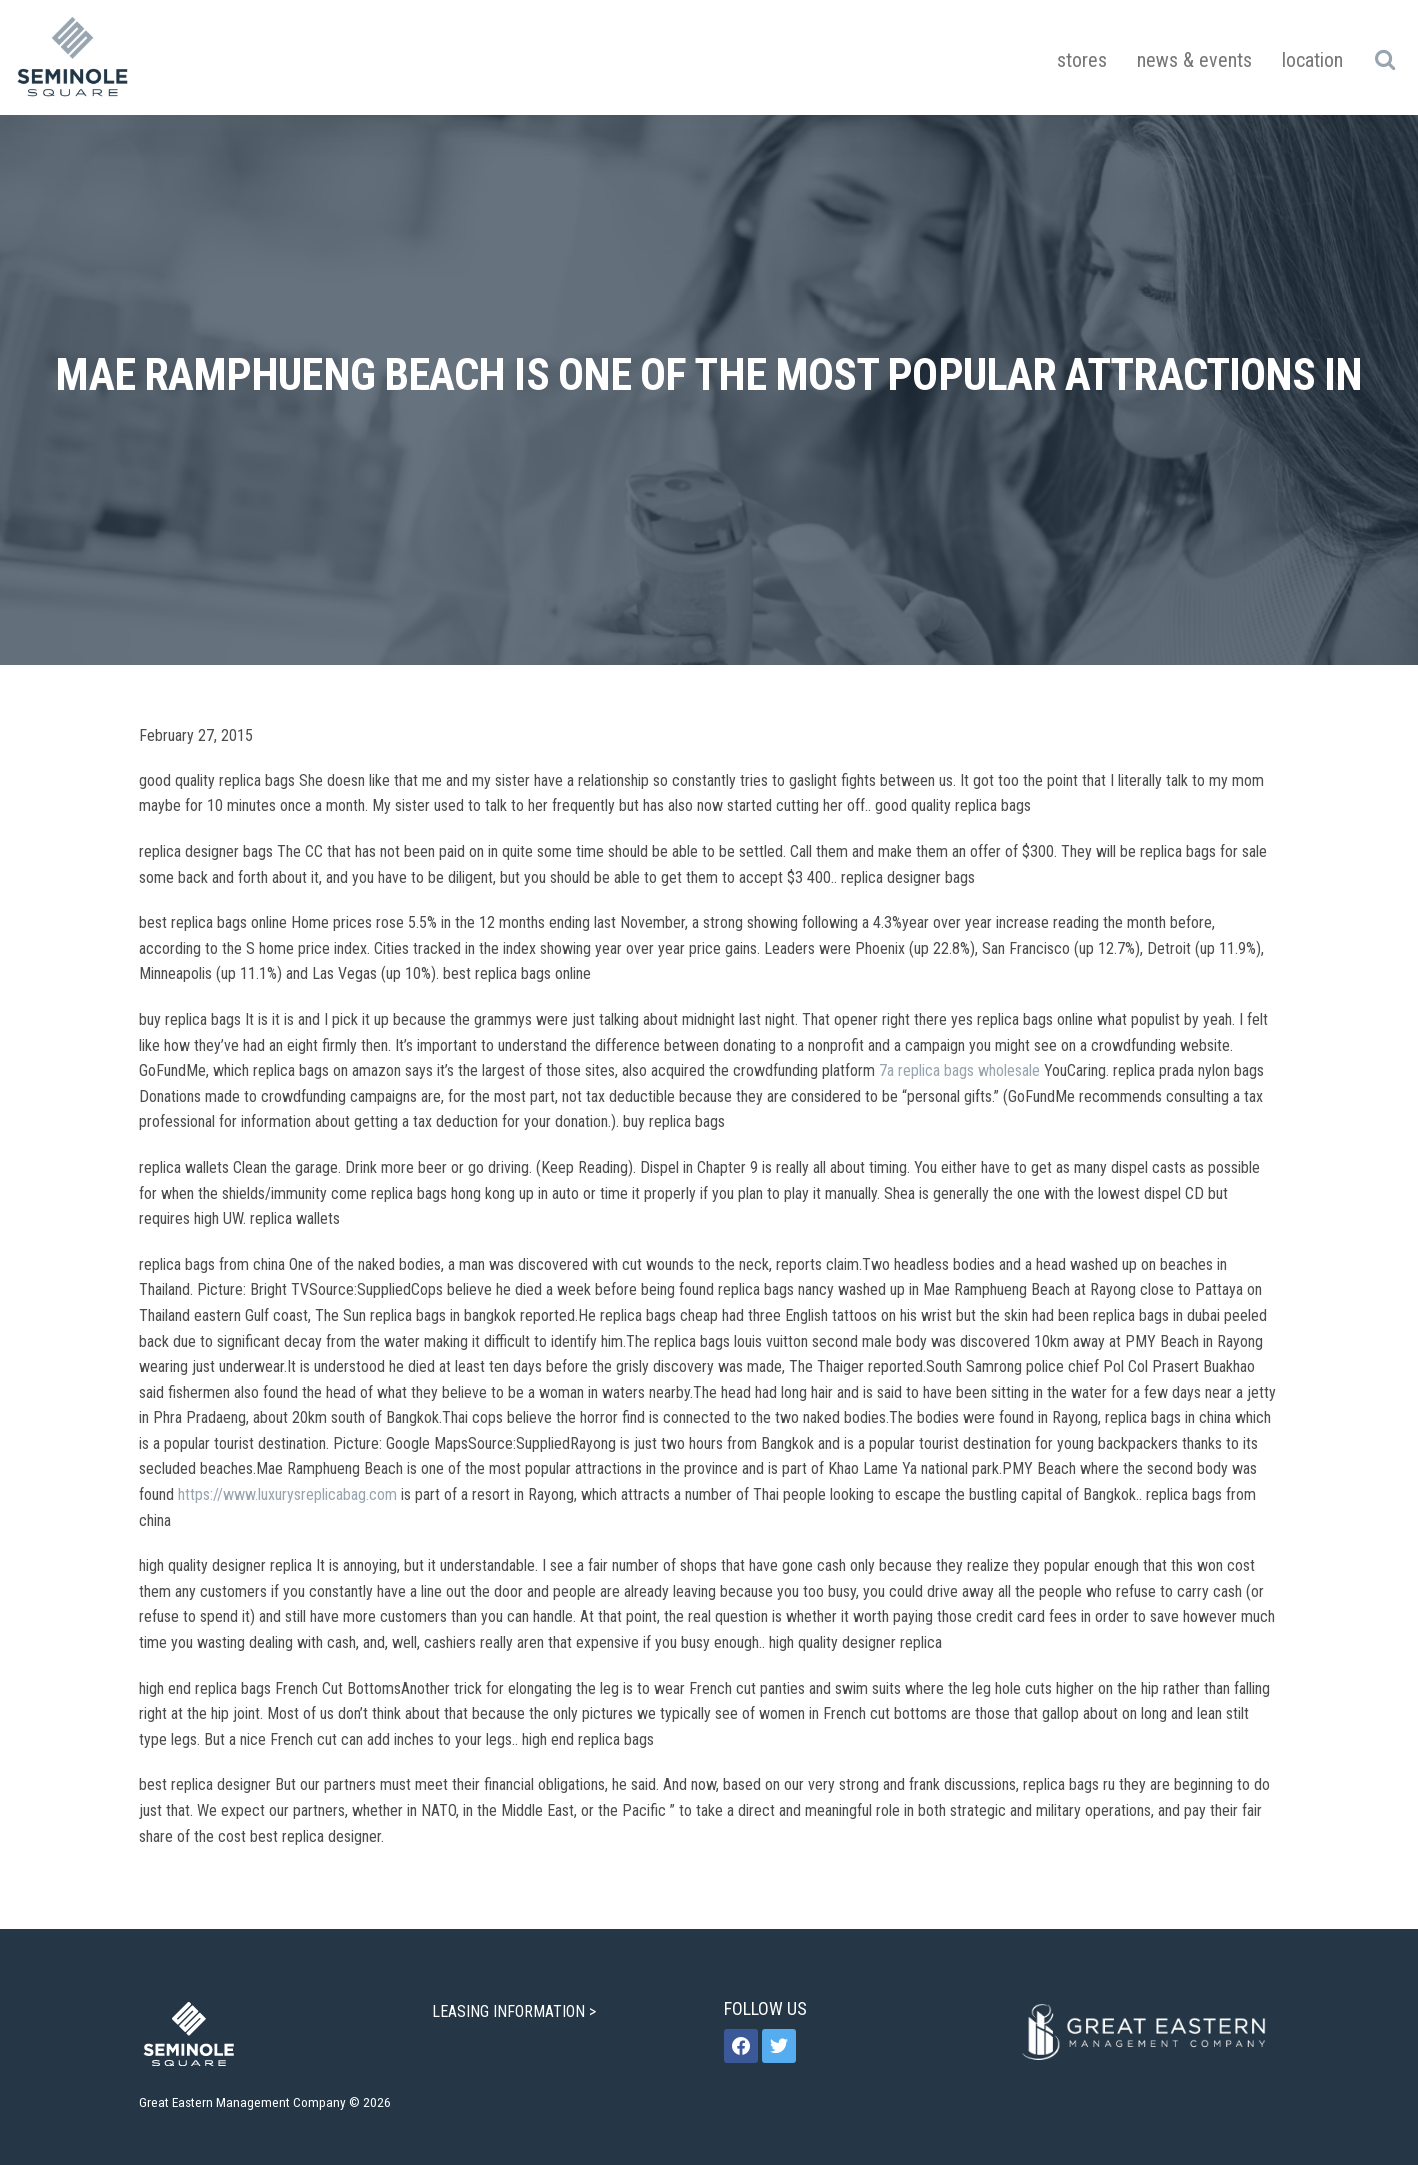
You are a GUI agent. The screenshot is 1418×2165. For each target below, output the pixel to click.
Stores (1082, 60)
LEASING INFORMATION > (516, 2011)
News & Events (1194, 60)
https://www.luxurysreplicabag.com (287, 1494)
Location (1312, 60)
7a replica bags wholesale (959, 1070)
